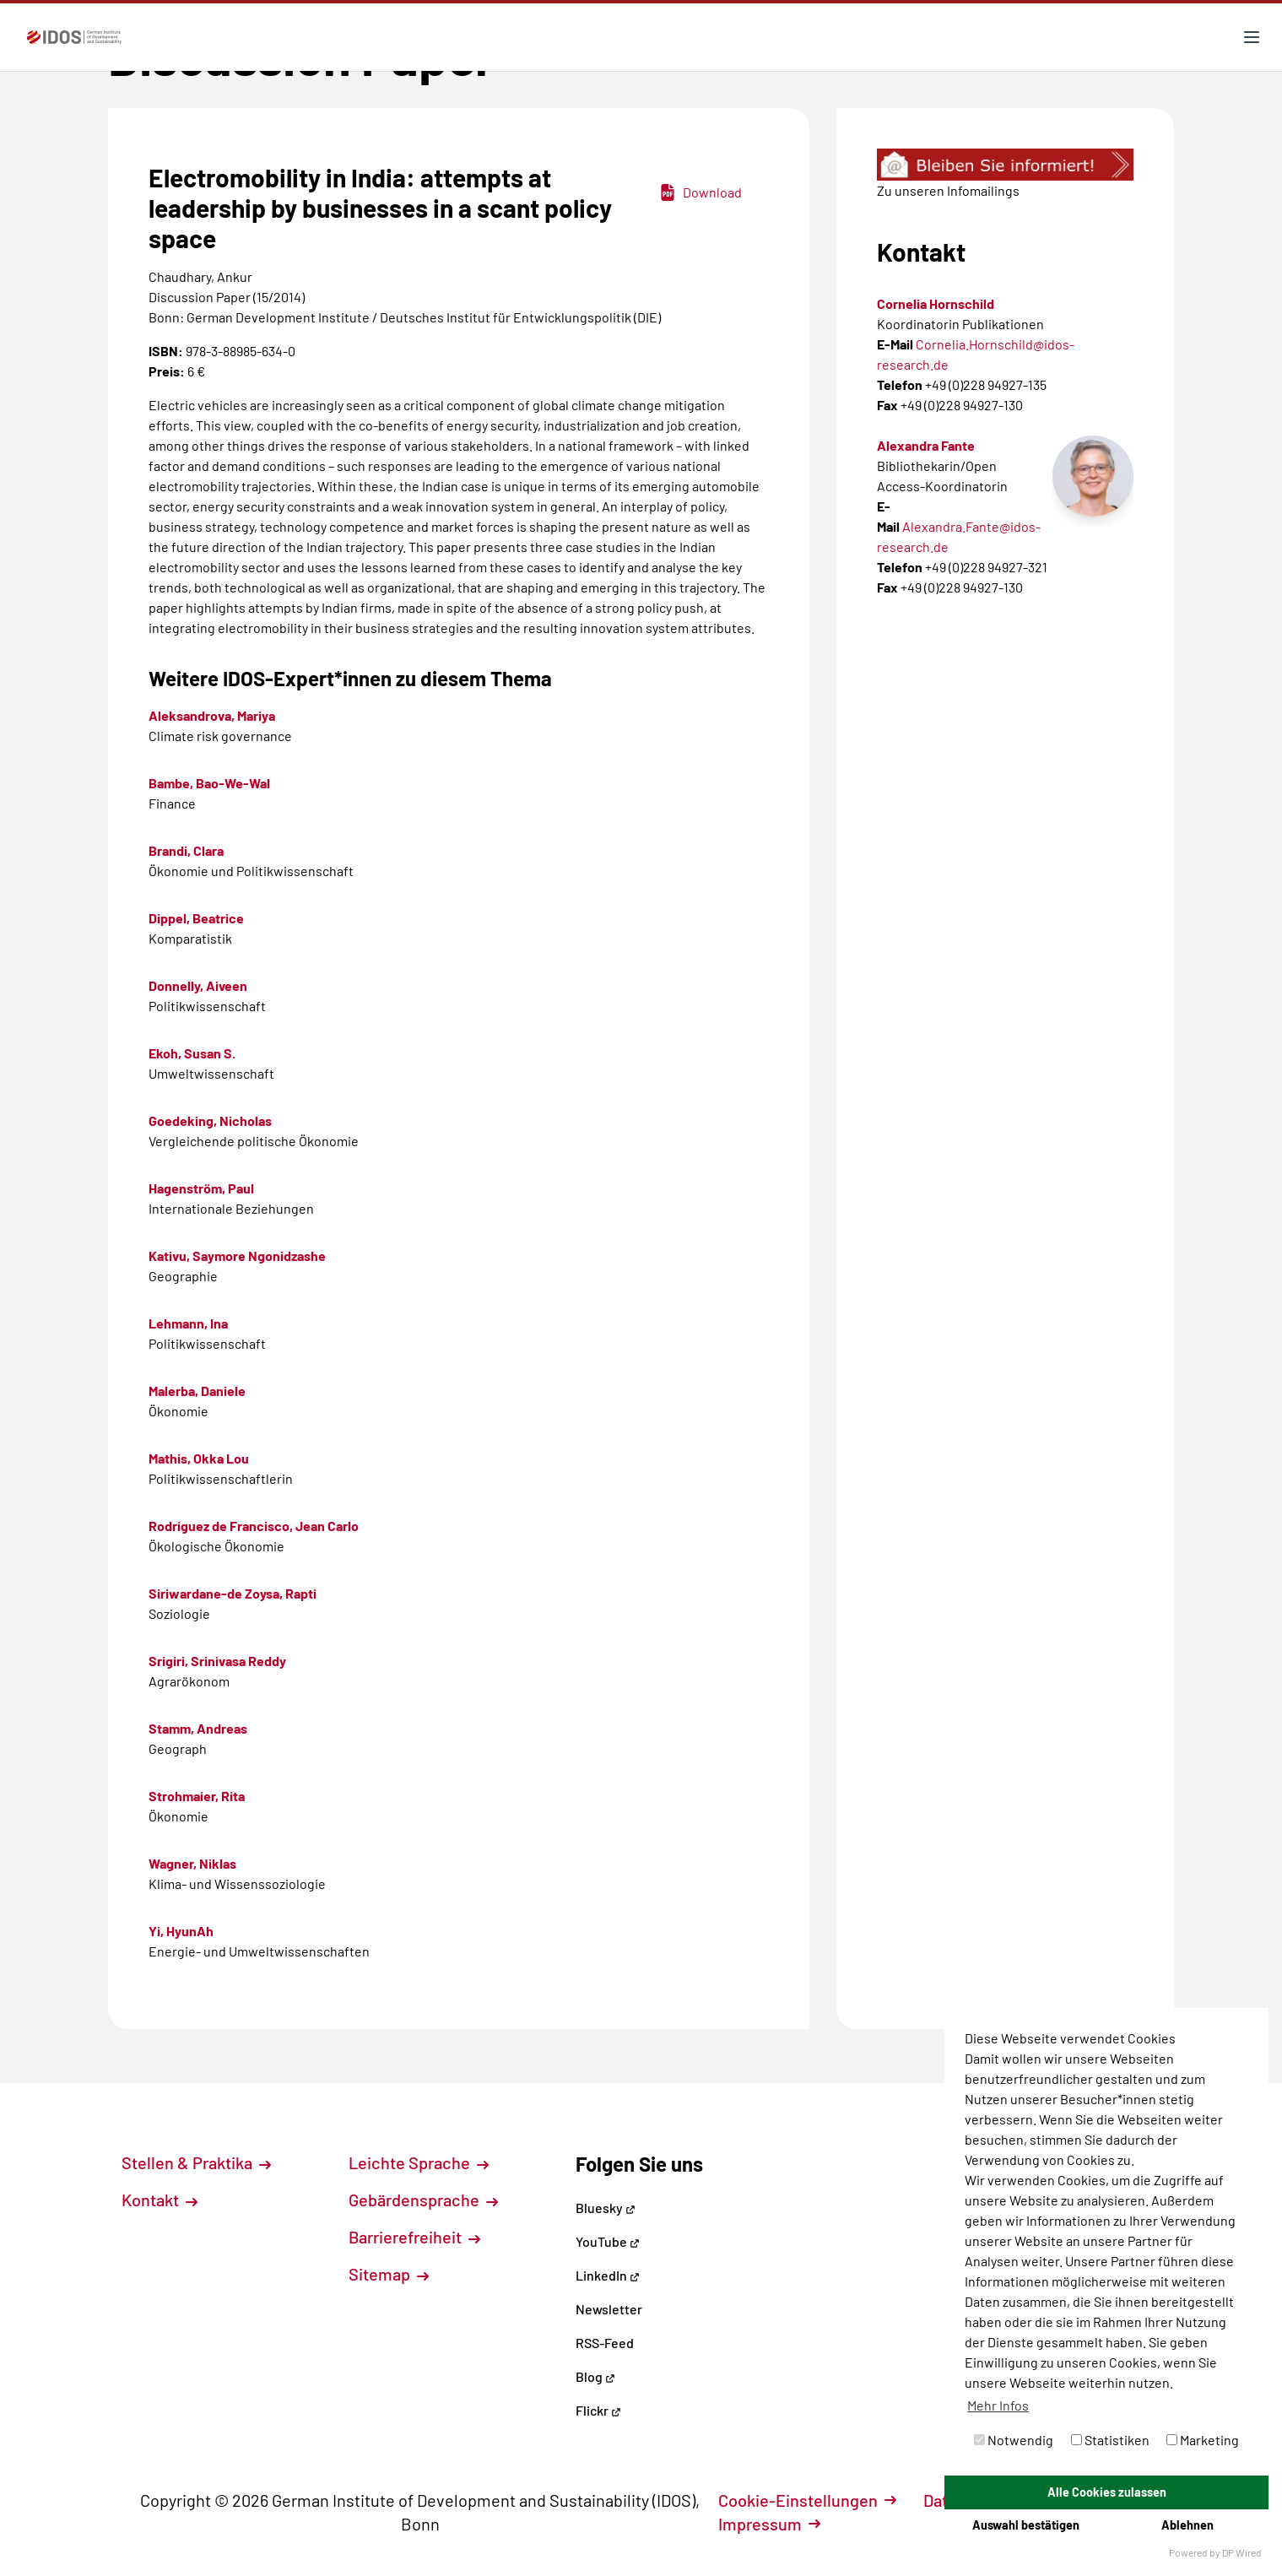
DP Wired (1242, 2552)
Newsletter (609, 2309)
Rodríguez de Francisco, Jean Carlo (254, 1526)
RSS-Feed (605, 2343)
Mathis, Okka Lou (199, 1458)
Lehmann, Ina (188, 1323)
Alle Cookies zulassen (1106, 2492)
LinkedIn (608, 2275)
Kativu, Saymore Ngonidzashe (237, 1255)
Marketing (1202, 2440)
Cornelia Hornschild (935, 303)
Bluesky (606, 2208)
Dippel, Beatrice (196, 918)
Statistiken (1110, 2440)
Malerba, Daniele (197, 1391)
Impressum (769, 2524)
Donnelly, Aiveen (198, 985)
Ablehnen (1187, 2525)
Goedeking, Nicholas (210, 1120)
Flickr (598, 2410)
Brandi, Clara (186, 850)
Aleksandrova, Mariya (212, 715)
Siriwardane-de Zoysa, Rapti (232, 1593)
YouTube (608, 2241)
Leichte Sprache (419, 2162)
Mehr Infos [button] (998, 2405)
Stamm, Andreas (198, 1728)
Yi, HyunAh (181, 1931)
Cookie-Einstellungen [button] (807, 2500)
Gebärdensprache (423, 2199)
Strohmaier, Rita (197, 1796)
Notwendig (1013, 2440)
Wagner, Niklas (192, 1863)
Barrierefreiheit (414, 2237)
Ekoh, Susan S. (192, 1053)
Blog (595, 2376)
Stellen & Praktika (196, 2162)
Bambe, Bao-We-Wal (209, 783)
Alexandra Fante (926, 445)
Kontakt (159, 2199)
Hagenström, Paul (201, 1188)
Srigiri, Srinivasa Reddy (217, 1661)
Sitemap (389, 2274)
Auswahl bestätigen (1025, 2525)
